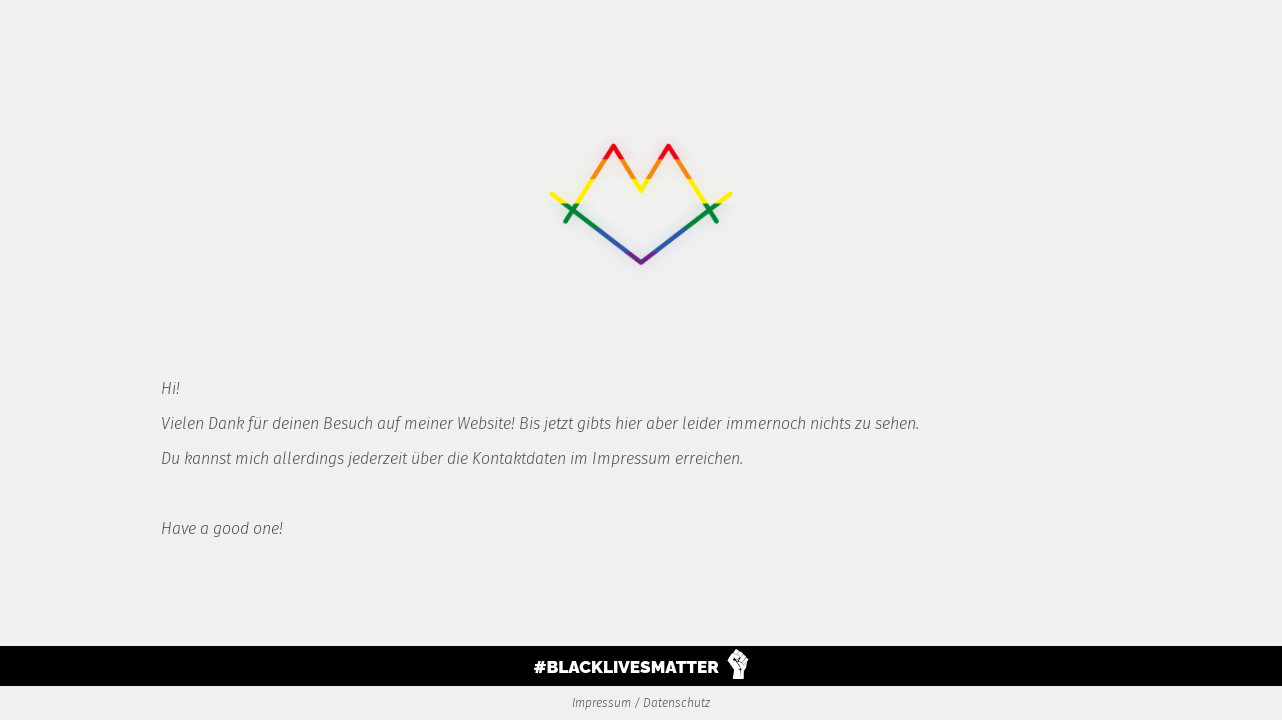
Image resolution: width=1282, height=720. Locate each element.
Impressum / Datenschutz (641, 703)
